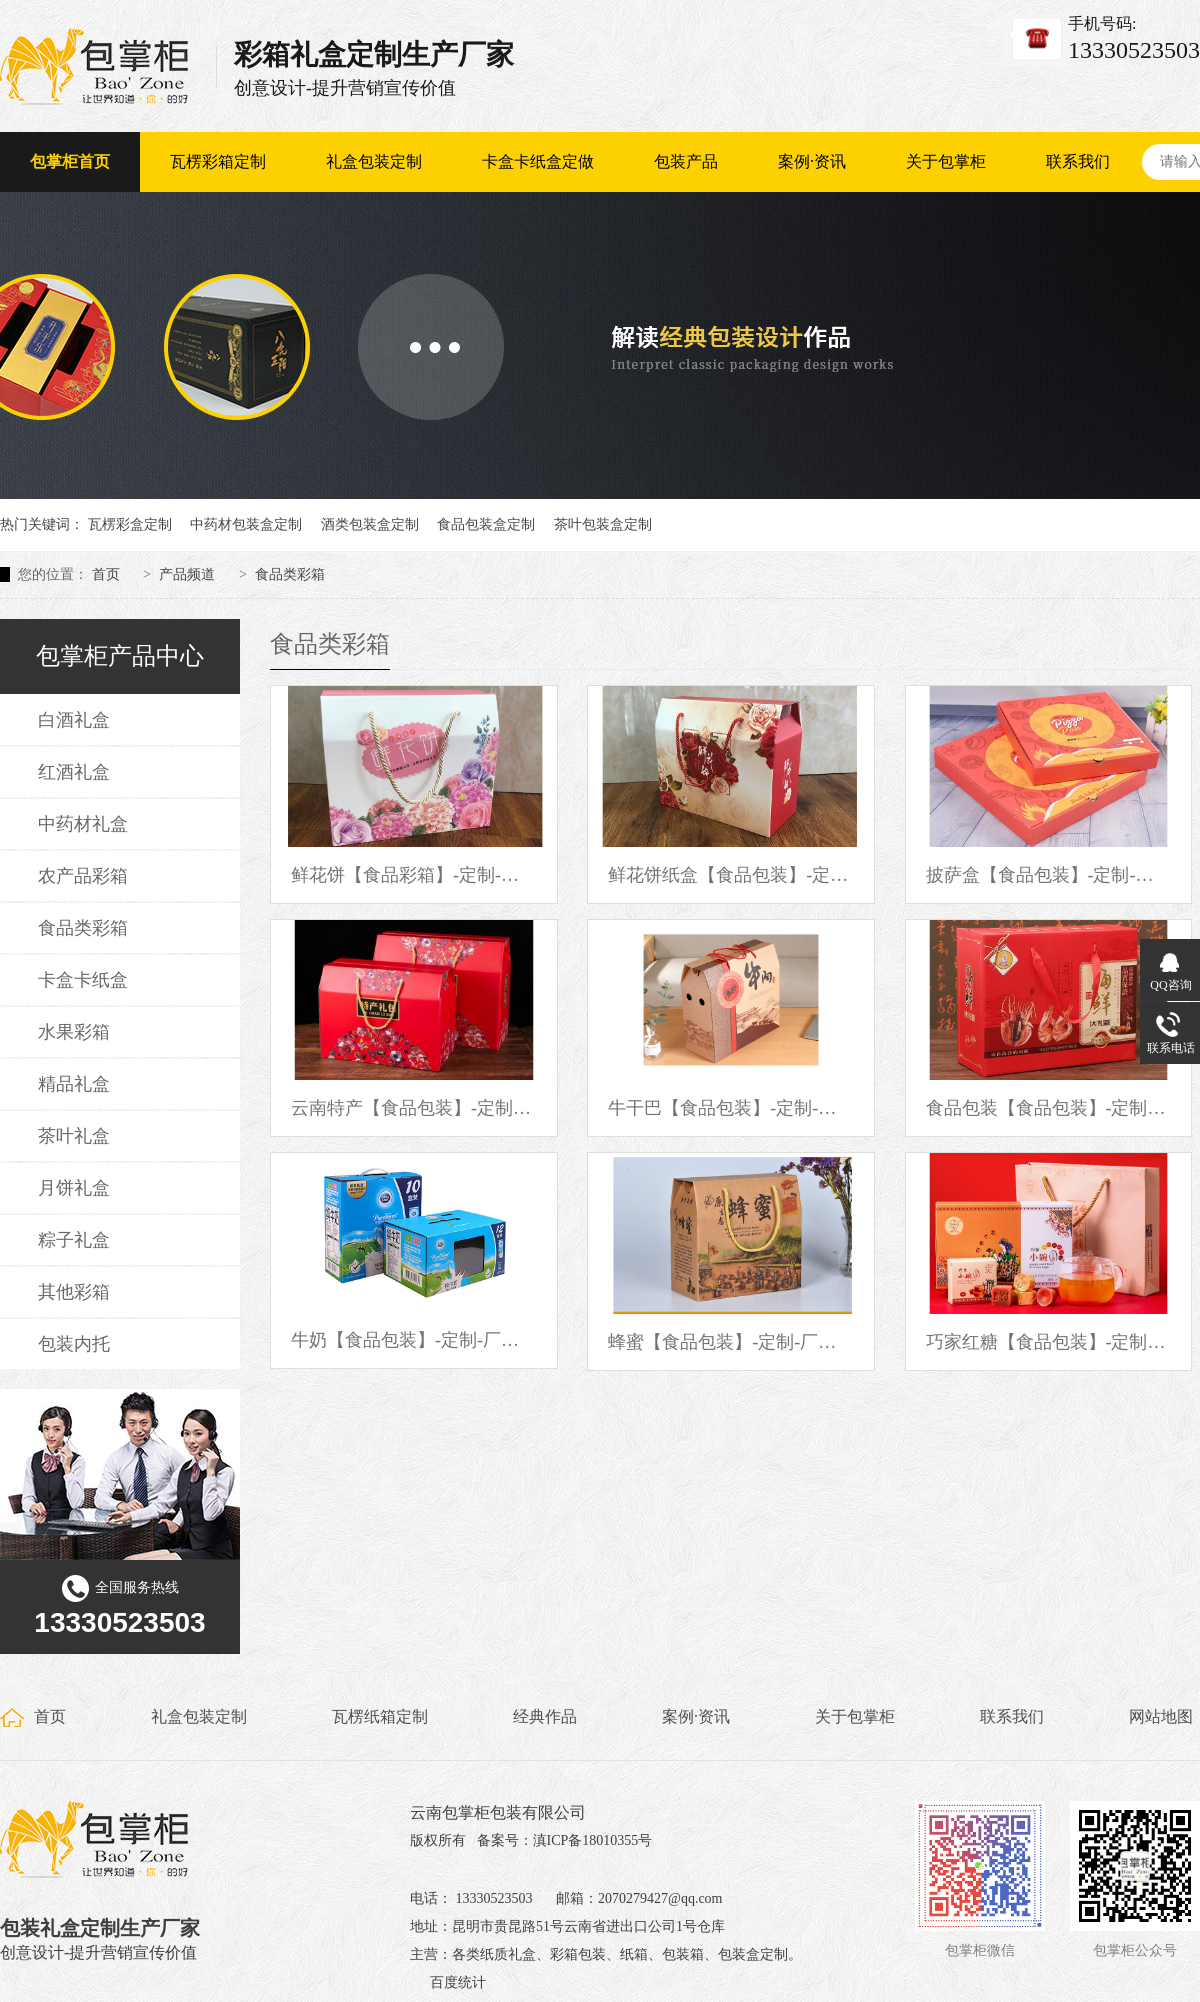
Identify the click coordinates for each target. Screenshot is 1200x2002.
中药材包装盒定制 (246, 524)
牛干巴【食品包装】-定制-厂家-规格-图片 (731, 1108)
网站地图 (1161, 1716)
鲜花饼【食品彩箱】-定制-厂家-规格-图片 (414, 875)
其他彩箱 (74, 1292)
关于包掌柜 (946, 161)
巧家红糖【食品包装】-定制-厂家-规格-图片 (1049, 1342)
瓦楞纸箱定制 (380, 1716)
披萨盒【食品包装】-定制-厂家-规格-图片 (1049, 875)
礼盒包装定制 (374, 161)
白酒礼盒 (74, 720)
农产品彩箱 (83, 876)
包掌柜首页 (70, 161)
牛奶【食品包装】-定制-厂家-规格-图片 (414, 1340)
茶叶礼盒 (74, 1136)
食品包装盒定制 (486, 524)
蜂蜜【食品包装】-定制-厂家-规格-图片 (731, 1342)
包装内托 (74, 1344)
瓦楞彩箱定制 (218, 161)
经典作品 (545, 1716)
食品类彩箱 (290, 574)
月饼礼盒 (74, 1188)
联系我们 (1078, 161)
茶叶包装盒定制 (603, 524)
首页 (106, 574)
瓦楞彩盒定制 (130, 524)
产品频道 (187, 574)
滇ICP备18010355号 (593, 1840)
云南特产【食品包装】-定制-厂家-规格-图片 (414, 1108)
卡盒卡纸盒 (83, 980)
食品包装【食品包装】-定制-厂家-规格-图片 (1049, 1108)
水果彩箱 (74, 1032)
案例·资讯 (812, 161)
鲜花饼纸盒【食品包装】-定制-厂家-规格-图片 (731, 875)
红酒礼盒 (74, 772)
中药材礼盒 (83, 824)
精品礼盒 (74, 1084)
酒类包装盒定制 (370, 524)
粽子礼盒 (74, 1240)
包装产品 (686, 161)
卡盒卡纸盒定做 (538, 161)
